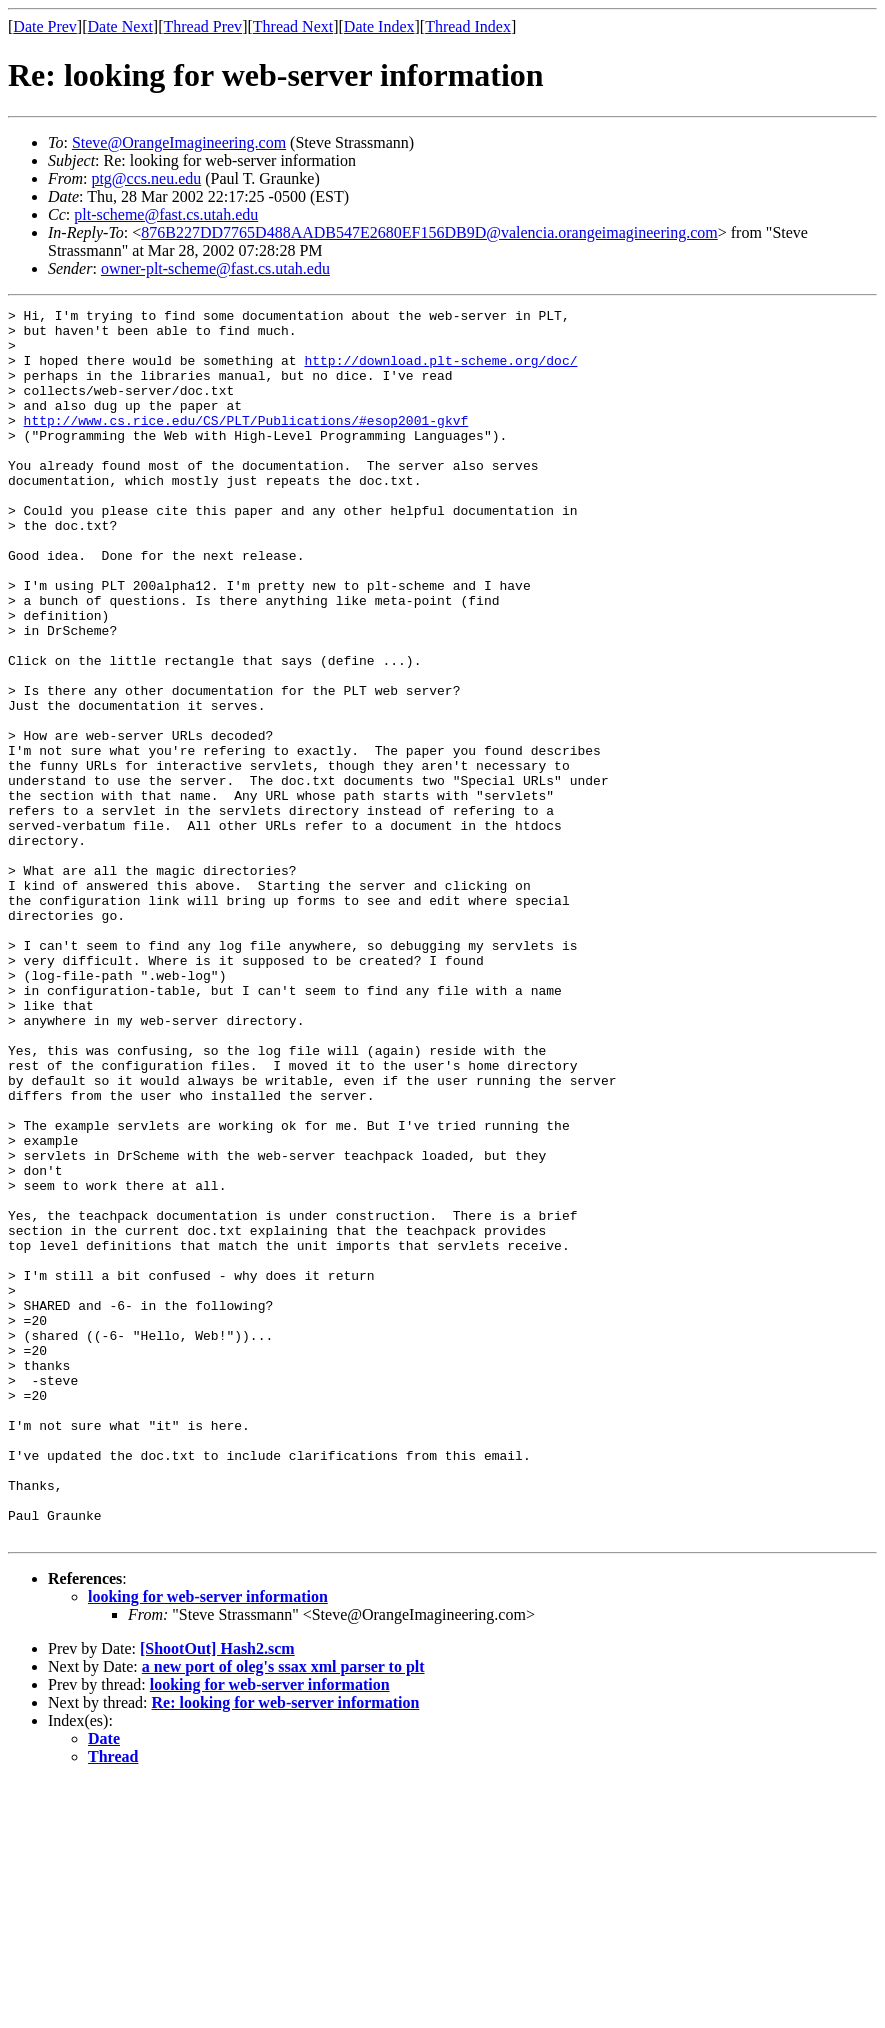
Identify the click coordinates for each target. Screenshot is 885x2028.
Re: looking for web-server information (286, 1948)
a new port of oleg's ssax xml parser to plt (283, 1912)
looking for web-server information (208, 1842)
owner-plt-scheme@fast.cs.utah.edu (215, 268)
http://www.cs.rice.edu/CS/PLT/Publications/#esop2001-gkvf (246, 444)
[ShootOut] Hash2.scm (217, 1894)
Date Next (120, 26)
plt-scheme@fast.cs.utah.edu (166, 214)
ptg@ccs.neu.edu (146, 178)
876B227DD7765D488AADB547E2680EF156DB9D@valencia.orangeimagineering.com (429, 232)
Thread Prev (202, 26)
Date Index (379, 26)
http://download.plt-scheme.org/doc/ (440, 372)
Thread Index (468, 26)
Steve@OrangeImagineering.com (179, 142)
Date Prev (45, 26)
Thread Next (293, 26)
